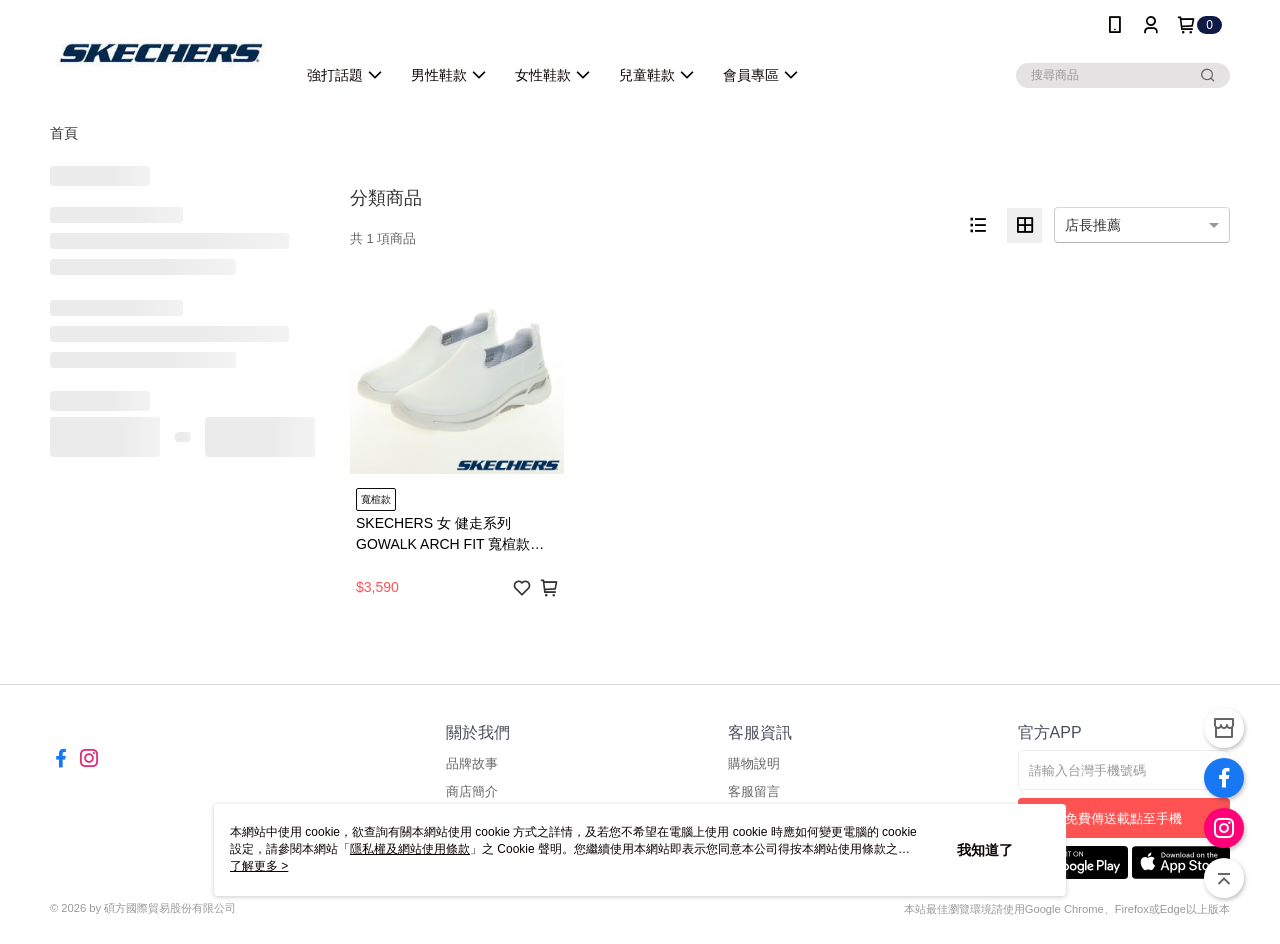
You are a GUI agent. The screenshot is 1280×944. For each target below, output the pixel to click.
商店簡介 (472, 791)
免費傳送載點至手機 (1123, 818)
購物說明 (754, 763)
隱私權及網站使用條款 (410, 849)
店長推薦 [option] (1093, 225)
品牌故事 (472, 763)
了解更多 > (259, 866)
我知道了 (985, 850)
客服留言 (754, 791)
